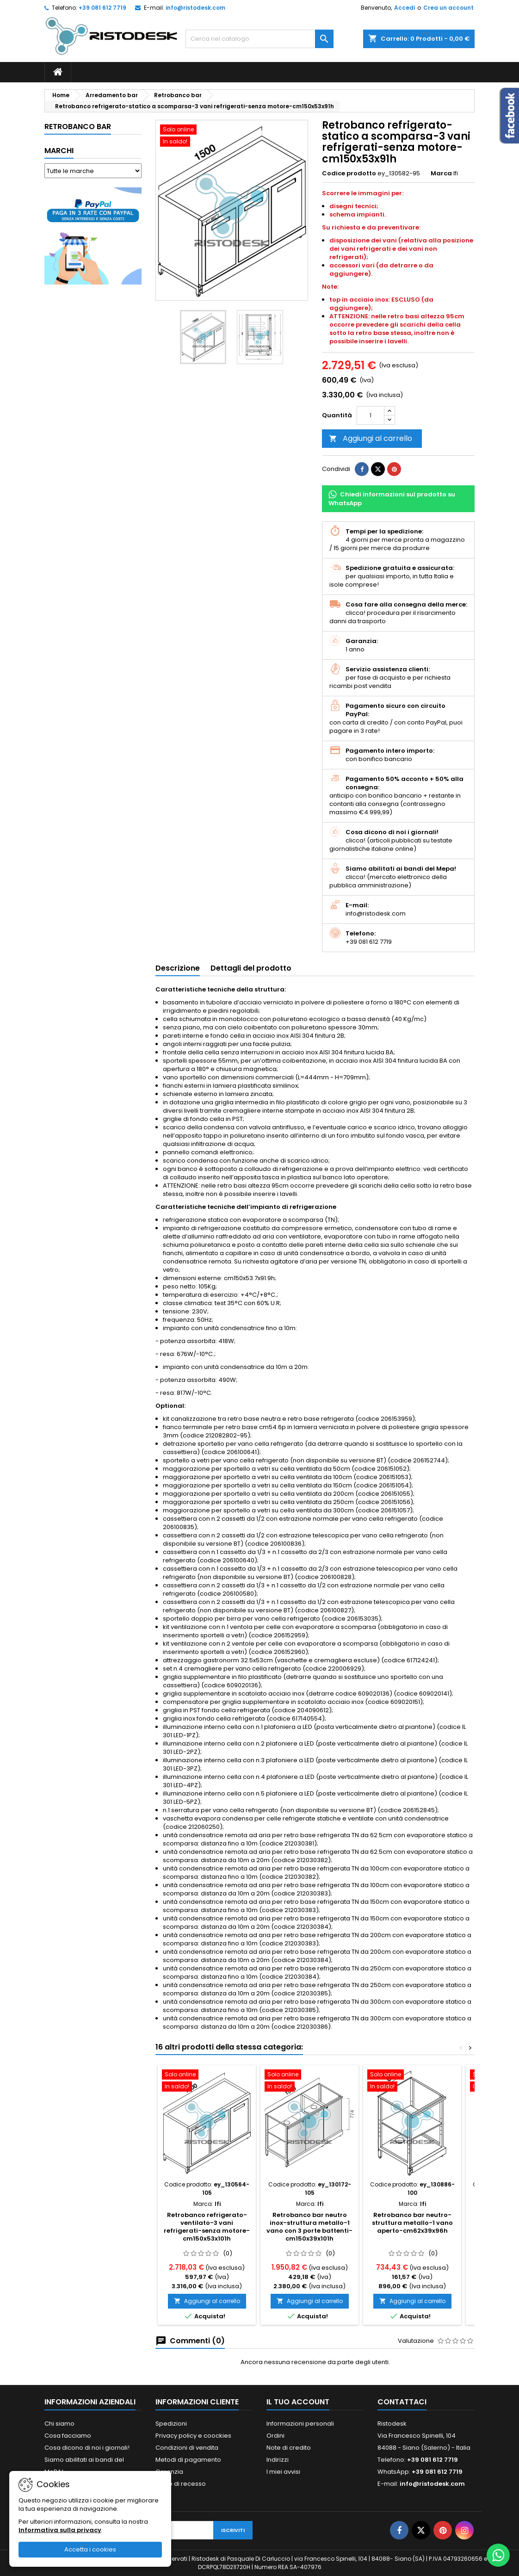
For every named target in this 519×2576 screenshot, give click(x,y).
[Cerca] (259, 39)
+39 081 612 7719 (102, 8)
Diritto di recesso (180, 2483)
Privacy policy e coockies (193, 2435)
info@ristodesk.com (195, 8)
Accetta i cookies (90, 2549)
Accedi (404, 8)
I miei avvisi (283, 2471)
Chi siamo (59, 2423)
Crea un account (448, 8)
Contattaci (401, 2401)
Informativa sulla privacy (60, 2530)
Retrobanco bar (77, 126)
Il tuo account (297, 2401)
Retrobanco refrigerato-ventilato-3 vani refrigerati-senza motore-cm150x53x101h (207, 2227)
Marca (441, 173)
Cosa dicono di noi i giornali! (87, 2447)
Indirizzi (277, 2459)
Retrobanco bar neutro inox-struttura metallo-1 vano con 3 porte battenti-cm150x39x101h (309, 2227)
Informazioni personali (300, 2423)
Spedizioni (171, 2423)
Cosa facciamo (67, 2435)
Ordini (275, 2435)
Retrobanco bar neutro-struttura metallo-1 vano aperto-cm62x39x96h (412, 2223)
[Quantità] (370, 415)
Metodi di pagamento (188, 2459)
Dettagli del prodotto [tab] (250, 968)
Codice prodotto (349, 173)
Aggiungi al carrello (370, 438)
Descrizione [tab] (177, 968)
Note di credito (288, 2447)
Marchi (59, 150)
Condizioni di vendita (186, 2447)
